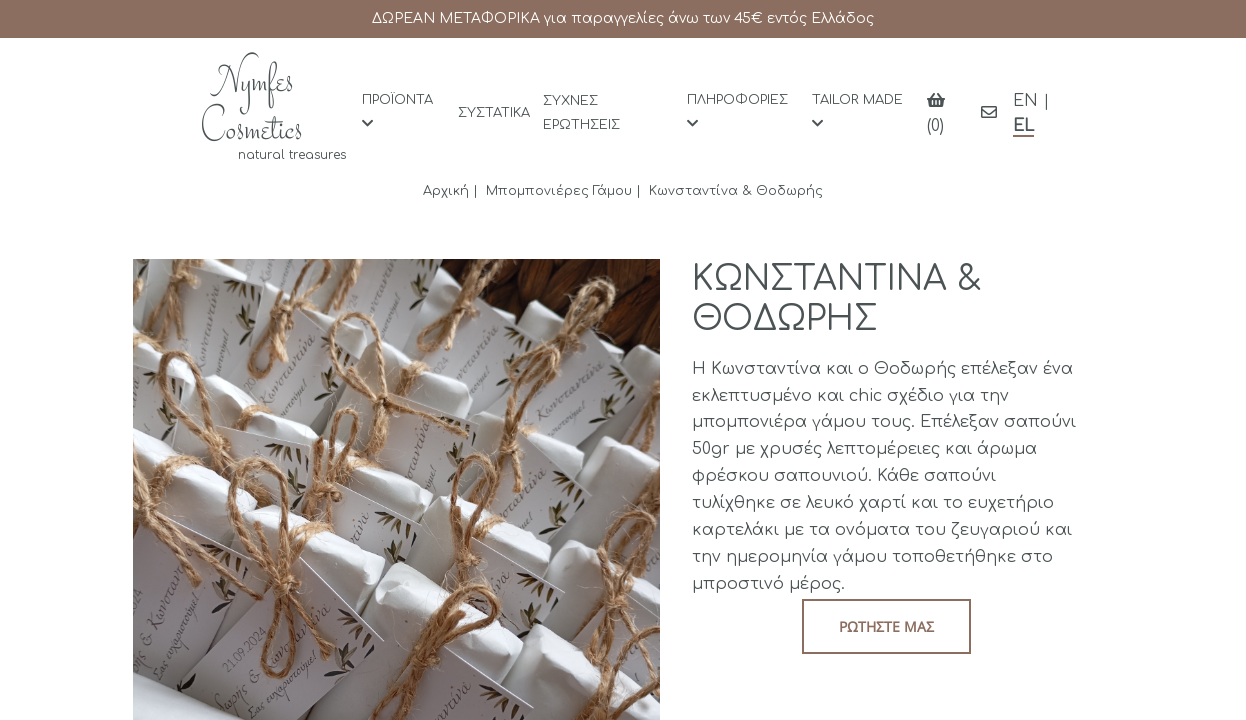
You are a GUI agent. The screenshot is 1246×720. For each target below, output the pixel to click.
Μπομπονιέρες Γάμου (559, 191)
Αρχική (446, 191)
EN (1025, 101)
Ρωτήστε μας (886, 626)
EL (1023, 126)
